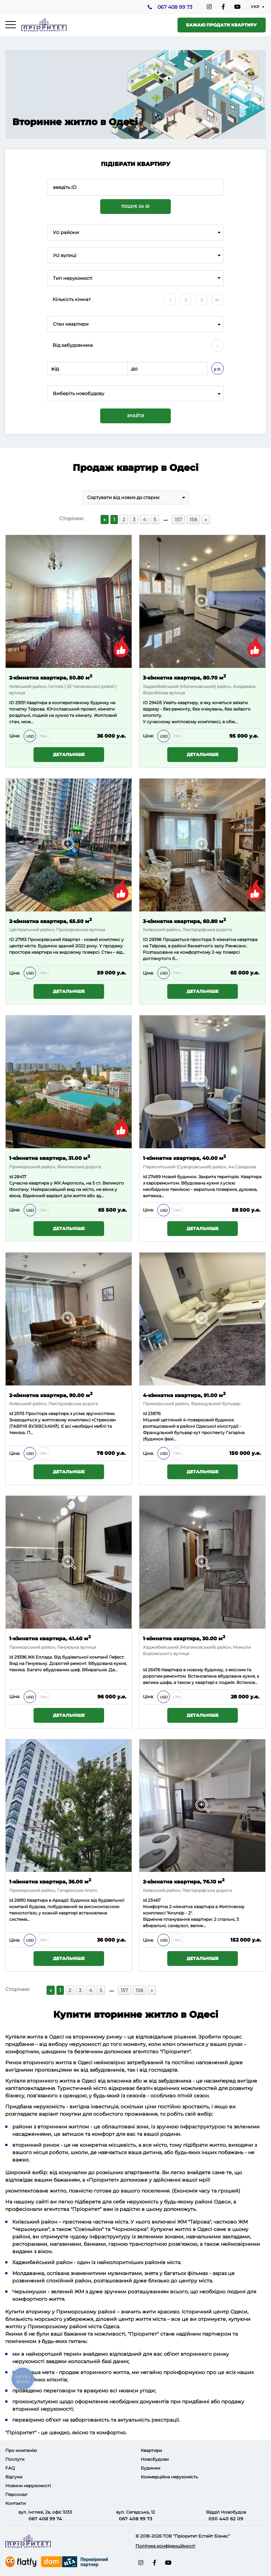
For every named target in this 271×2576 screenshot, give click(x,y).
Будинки (150, 2468)
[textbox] (135, 393)
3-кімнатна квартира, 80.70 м (184, 677)
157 (178, 519)
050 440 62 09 (226, 2518)
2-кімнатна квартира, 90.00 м (50, 1394)
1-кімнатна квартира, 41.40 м (50, 1638)
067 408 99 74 (45, 2518)
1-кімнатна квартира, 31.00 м (49, 1157)
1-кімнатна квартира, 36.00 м (50, 1881)
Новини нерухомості (28, 2485)
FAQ (10, 2468)
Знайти (135, 415)
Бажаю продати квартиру (221, 24)
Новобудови (155, 2459)
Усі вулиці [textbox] (65, 255)
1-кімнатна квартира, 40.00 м (184, 1157)
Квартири (151, 2450)
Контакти (15, 2503)
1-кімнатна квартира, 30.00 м (184, 1638)
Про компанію (21, 2450)
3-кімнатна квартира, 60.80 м (184, 920)
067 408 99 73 (174, 7)
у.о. (217, 368)
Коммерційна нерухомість (169, 2476)
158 (193, 519)
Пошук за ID (135, 206)
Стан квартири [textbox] (71, 324)
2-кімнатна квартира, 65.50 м (50, 920)
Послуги (14, 2459)
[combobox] (135, 232)
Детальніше (69, 754)
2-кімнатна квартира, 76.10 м (183, 1881)
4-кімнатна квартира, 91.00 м (184, 1394)
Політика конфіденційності (165, 2546)
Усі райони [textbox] (66, 232)
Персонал (16, 2494)
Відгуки (13, 2476)
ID (145, 939)
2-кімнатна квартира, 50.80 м (50, 677)
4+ (217, 299)
